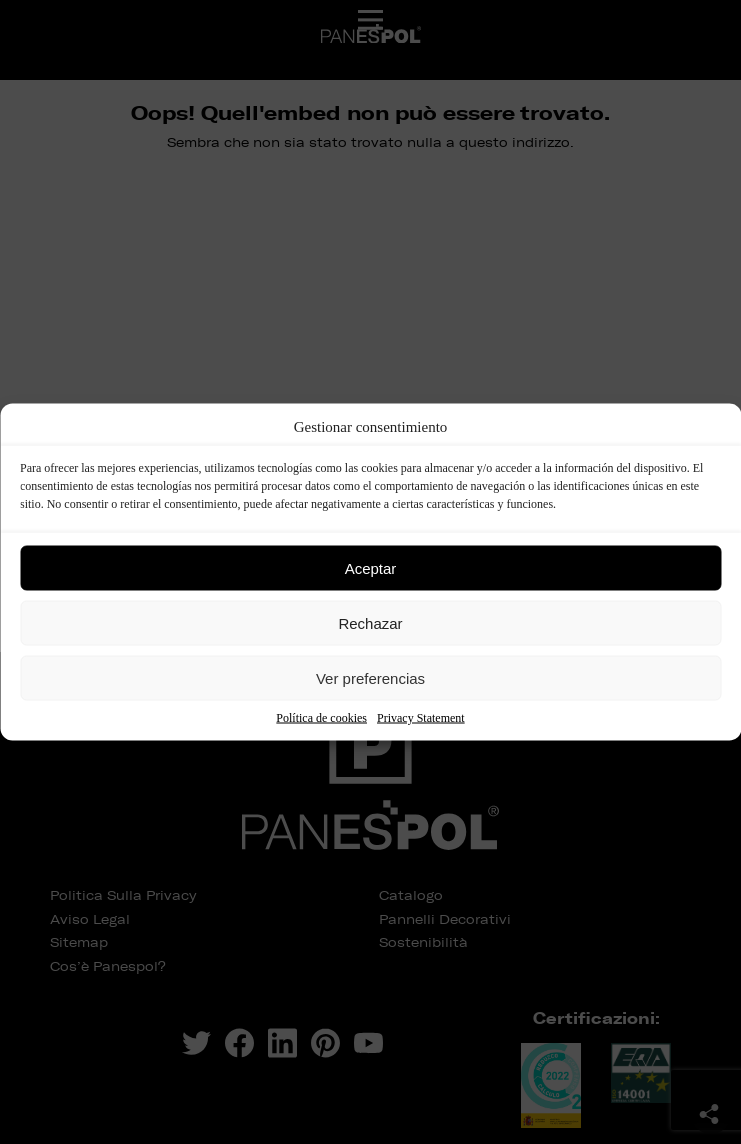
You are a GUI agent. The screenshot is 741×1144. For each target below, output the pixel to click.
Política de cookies (321, 718)
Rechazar (370, 622)
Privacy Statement (421, 718)
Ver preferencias (370, 677)
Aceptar (371, 567)
